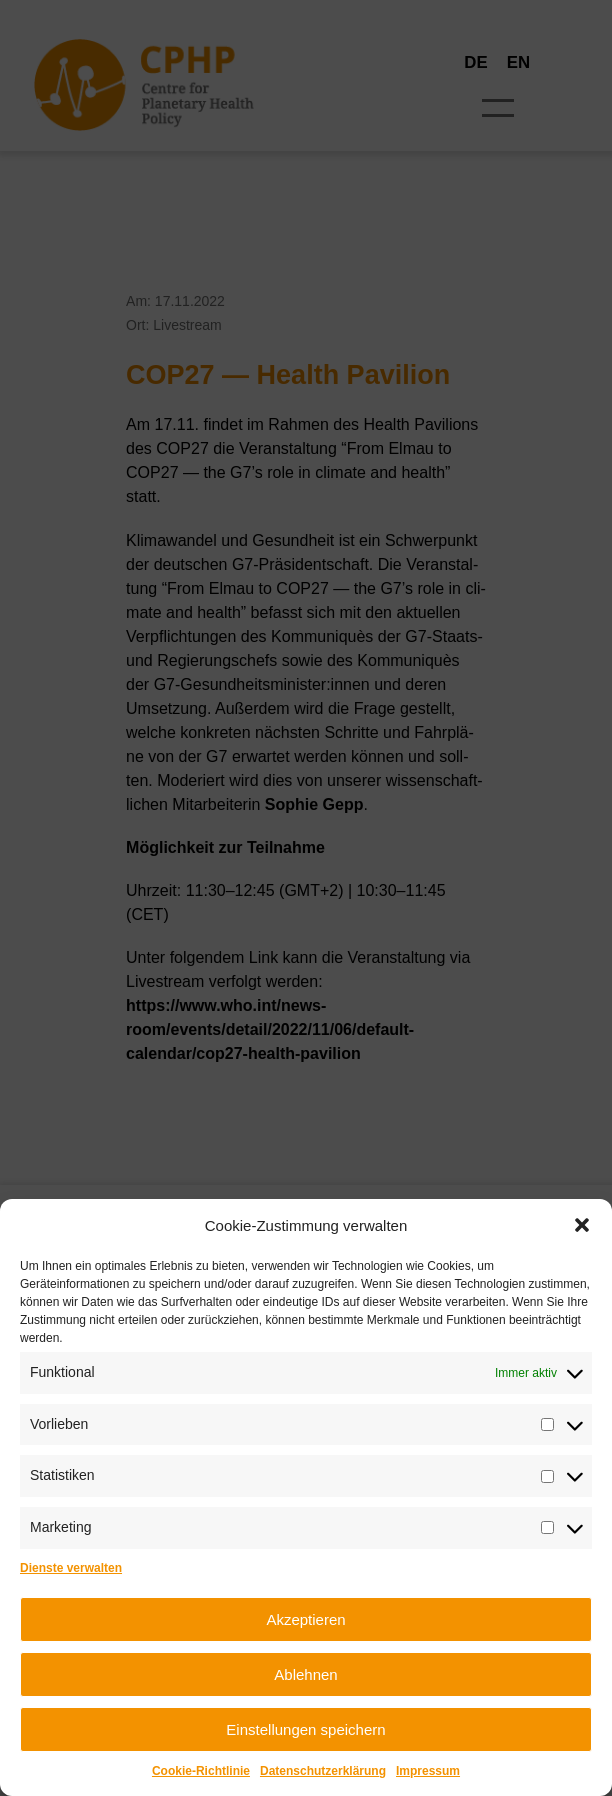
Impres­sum (428, 1771)
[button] (582, 1225)
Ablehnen (305, 1674)
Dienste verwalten (71, 1568)
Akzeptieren (305, 1619)
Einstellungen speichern (305, 1729)
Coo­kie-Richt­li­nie (201, 1771)
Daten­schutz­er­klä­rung (323, 1771)
